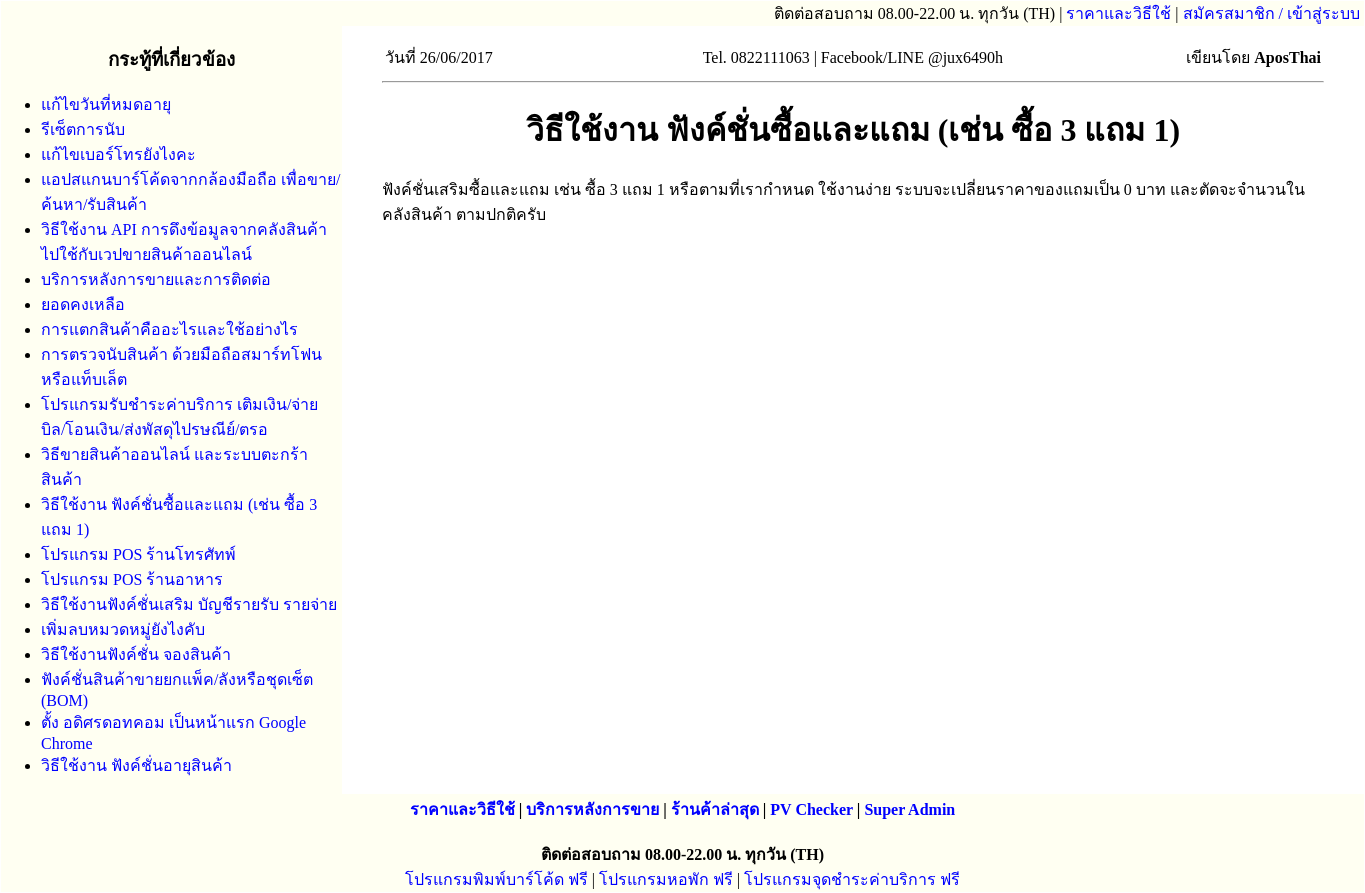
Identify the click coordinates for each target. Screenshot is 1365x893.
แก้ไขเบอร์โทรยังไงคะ (118, 154)
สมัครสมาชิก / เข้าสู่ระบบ (1271, 13)
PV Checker (811, 809)
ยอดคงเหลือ (83, 304)
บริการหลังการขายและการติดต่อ (156, 279)
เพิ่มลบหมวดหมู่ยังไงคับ (123, 629)
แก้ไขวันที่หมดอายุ (106, 104)
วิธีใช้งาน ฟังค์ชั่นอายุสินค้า (136, 765)
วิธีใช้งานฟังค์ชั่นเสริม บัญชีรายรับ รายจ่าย (189, 604)
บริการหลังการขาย (592, 809)
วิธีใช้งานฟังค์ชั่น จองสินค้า (136, 654)
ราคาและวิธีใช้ (1118, 13)
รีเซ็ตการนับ (83, 129)
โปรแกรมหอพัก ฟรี (666, 879)
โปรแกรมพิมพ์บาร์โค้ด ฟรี (496, 879)
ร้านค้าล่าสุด (715, 809)
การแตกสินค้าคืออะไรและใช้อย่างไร (169, 329)
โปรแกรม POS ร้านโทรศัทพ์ (138, 554)
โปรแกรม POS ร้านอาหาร (132, 579)
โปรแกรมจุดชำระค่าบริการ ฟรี (852, 879)
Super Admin (909, 809)
